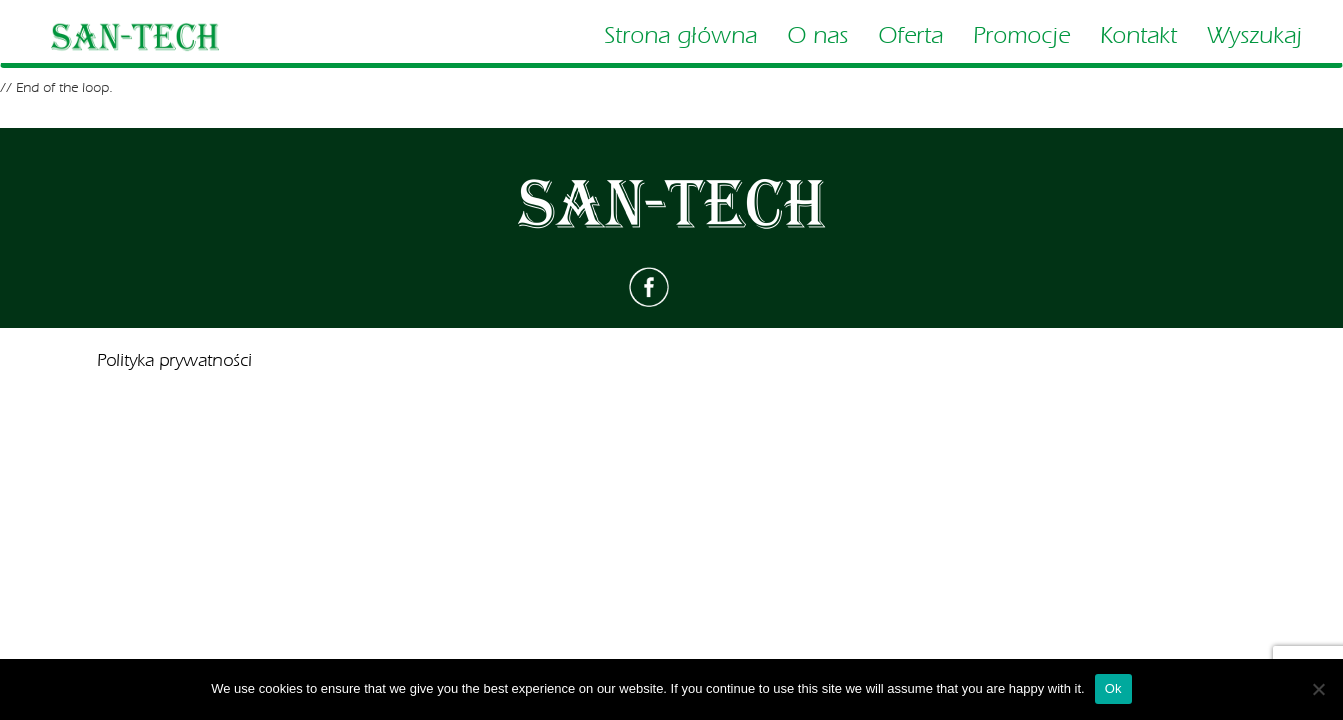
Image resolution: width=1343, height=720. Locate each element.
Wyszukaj (1254, 36)
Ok (1113, 688)
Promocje (1021, 36)
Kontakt (1138, 36)
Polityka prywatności (174, 360)
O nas (817, 36)
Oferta (910, 36)
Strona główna (680, 36)
